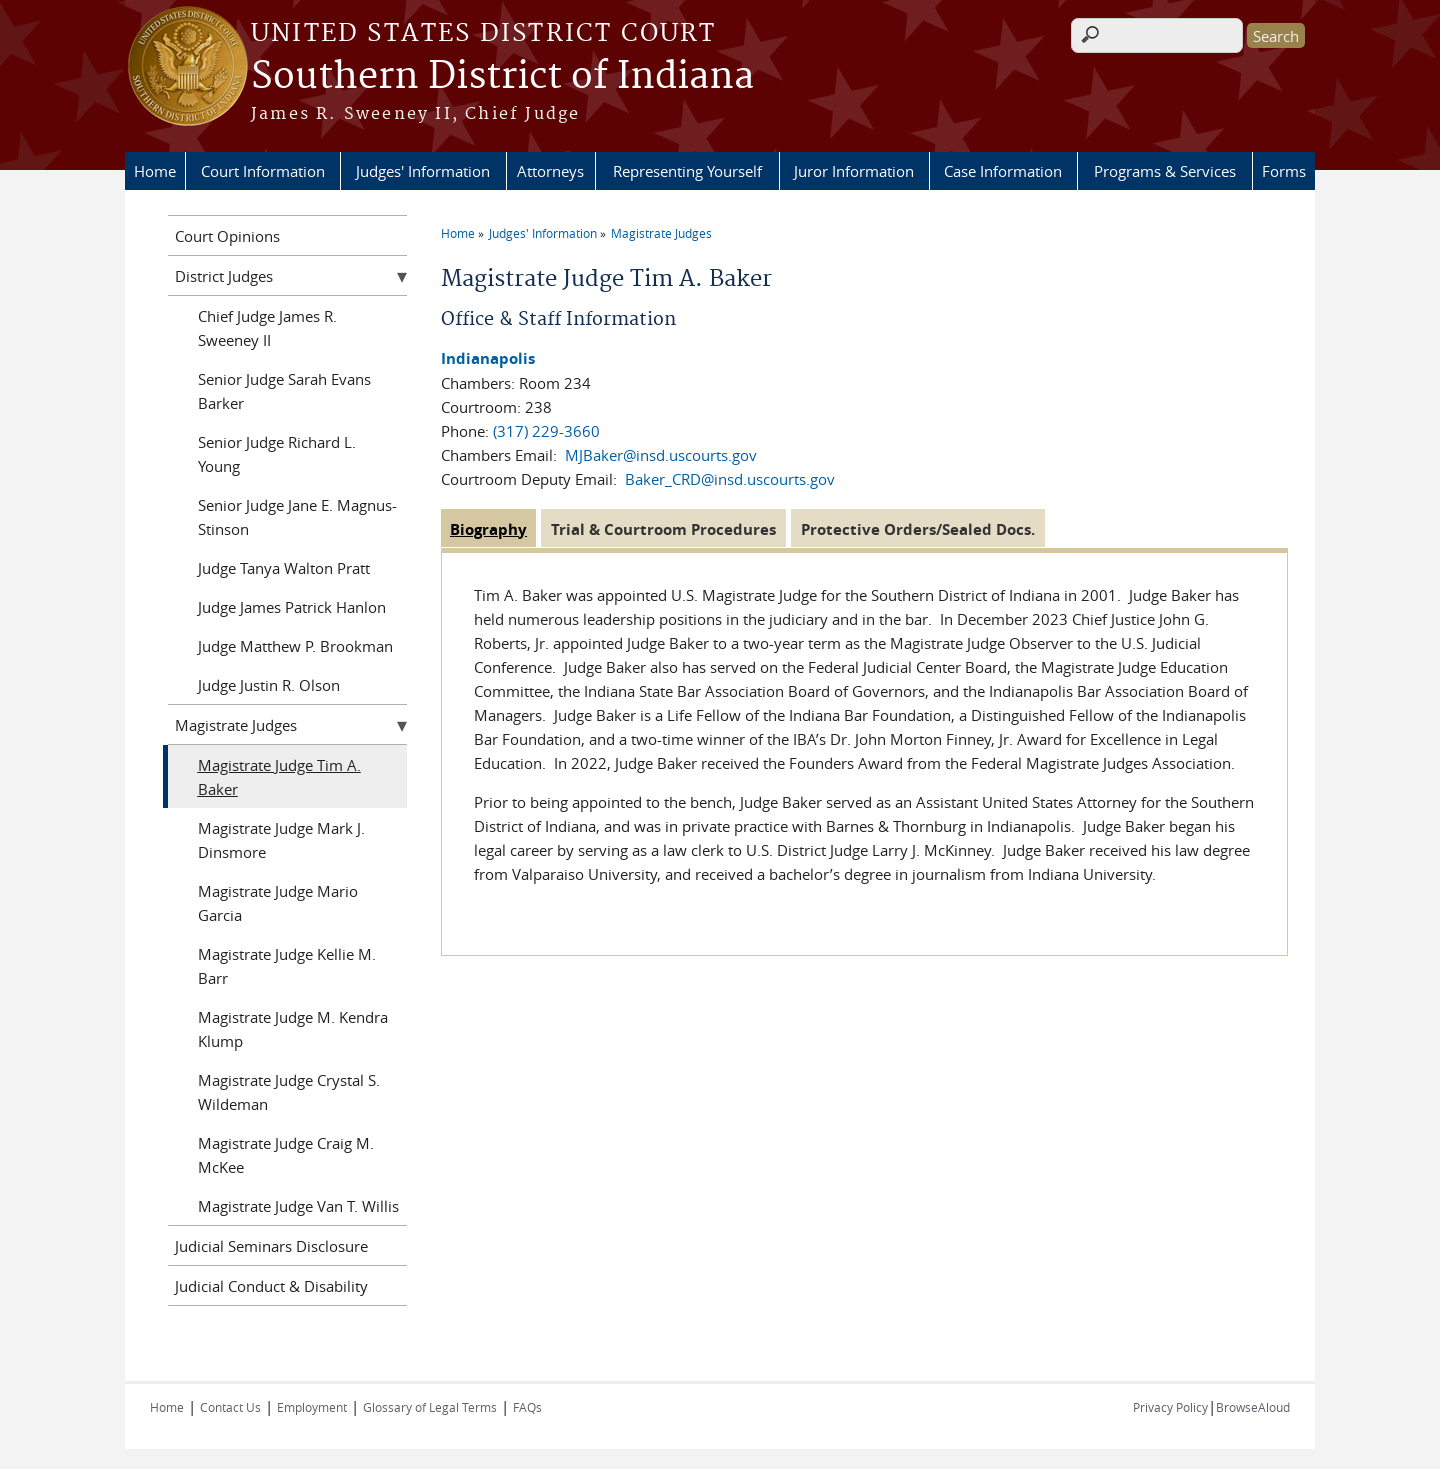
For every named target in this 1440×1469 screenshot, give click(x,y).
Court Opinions (227, 236)
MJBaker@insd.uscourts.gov (661, 455)
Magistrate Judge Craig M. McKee (286, 1155)
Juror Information (854, 171)
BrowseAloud (1253, 1407)
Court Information (263, 171)
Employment (312, 1407)
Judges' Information (423, 171)
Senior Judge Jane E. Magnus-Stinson (297, 517)
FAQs (527, 1407)
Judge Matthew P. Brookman (295, 646)
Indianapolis (488, 358)
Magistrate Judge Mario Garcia (278, 903)
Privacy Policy (1170, 1407)
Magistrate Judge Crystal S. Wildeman (289, 1092)
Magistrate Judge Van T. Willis (298, 1206)
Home (155, 171)
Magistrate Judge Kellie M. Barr (287, 966)
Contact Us (230, 1407)
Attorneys (550, 171)
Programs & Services (1165, 171)
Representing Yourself (687, 171)
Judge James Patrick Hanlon (292, 607)
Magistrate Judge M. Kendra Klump (293, 1029)
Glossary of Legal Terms (430, 1407)
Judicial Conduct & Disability (271, 1286)
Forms (1284, 171)
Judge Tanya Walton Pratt (284, 568)
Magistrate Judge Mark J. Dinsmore (281, 840)
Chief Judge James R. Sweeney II (267, 328)
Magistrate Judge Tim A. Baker (279, 777)
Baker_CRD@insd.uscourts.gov (730, 479)
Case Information (1003, 171)
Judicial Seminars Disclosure (271, 1246)
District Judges (224, 276)
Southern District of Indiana (502, 77)
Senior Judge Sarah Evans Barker (284, 391)
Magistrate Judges (661, 233)
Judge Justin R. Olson (269, 685)
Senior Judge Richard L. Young (277, 454)
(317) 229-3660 (546, 431)
